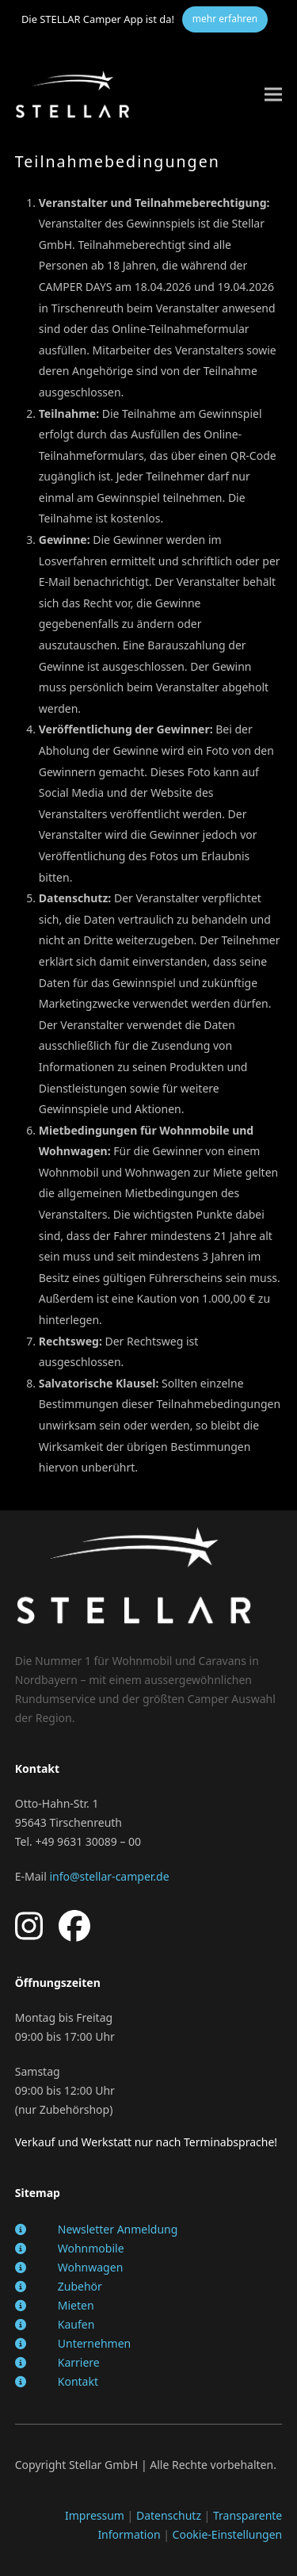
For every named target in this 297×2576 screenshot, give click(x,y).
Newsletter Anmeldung (118, 2229)
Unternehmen (94, 2343)
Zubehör (80, 2286)
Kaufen (76, 2324)
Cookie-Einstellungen (228, 2534)
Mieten (76, 2305)
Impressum (94, 2515)
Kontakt (78, 2381)
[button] (273, 94)
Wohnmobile (91, 2248)
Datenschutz (168, 2515)
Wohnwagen (91, 2267)
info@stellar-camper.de (109, 1876)
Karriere (79, 2362)
